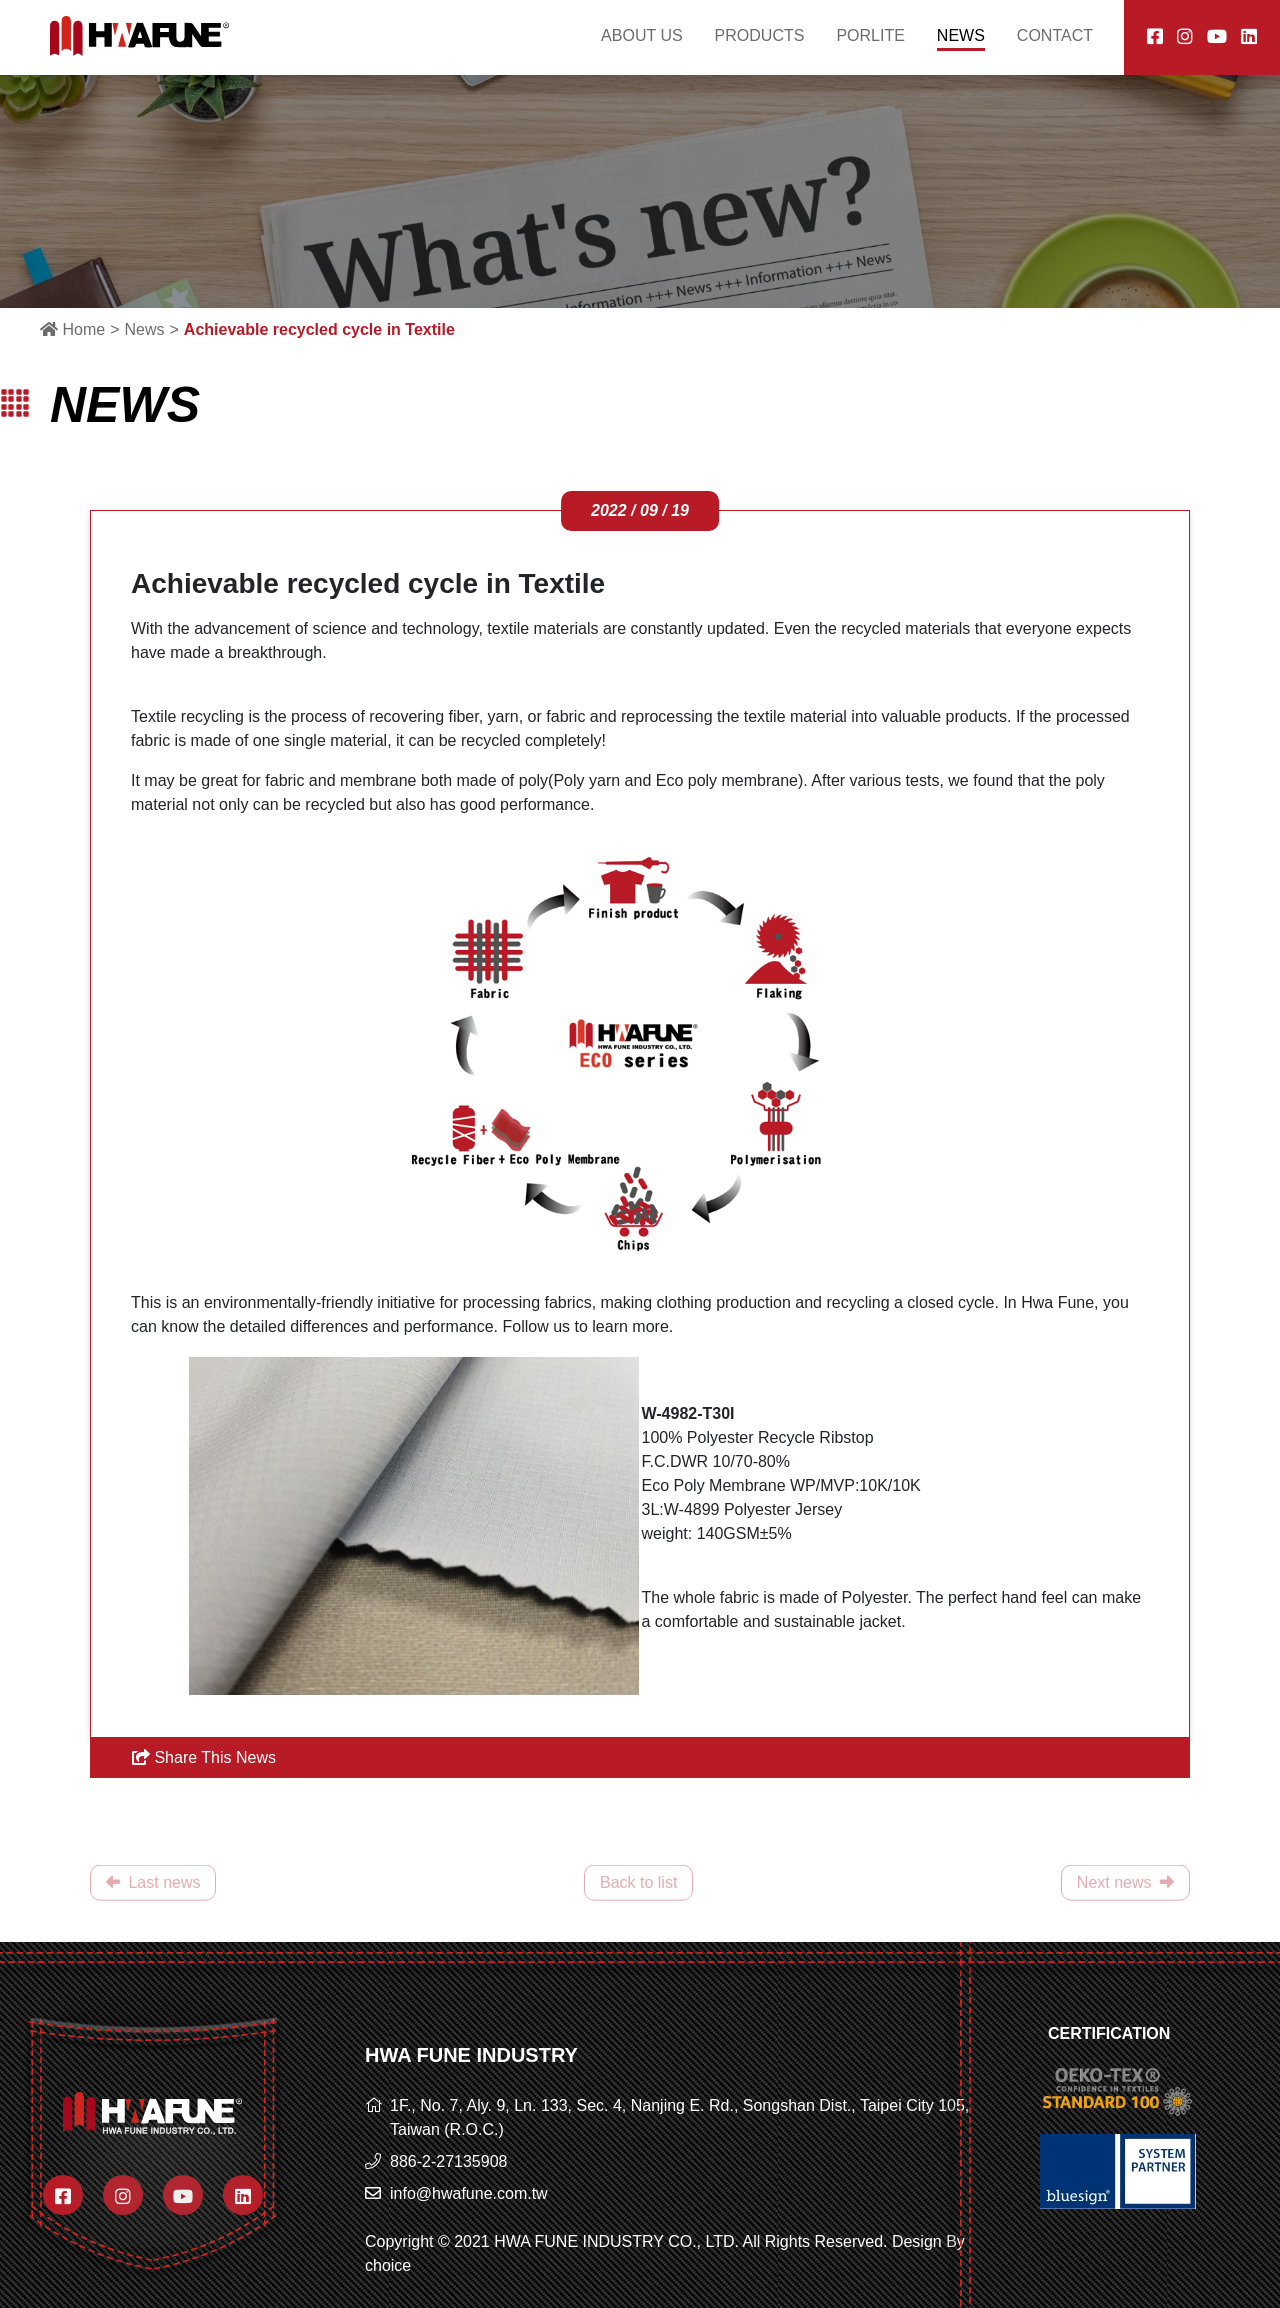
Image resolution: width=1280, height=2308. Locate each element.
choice (388, 2265)
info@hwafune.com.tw (469, 2193)
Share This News (204, 1757)
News (144, 329)
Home (72, 329)
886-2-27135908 (448, 2161)
